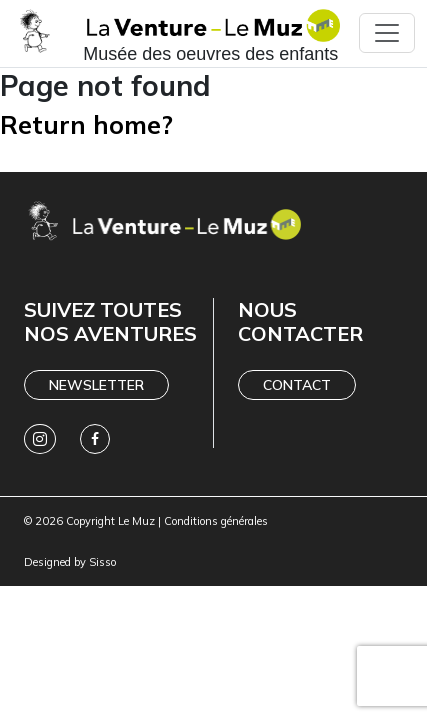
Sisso (102, 562)
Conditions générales (216, 521)
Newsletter (96, 385)
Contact (297, 385)
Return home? (86, 124)
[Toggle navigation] (387, 33)
